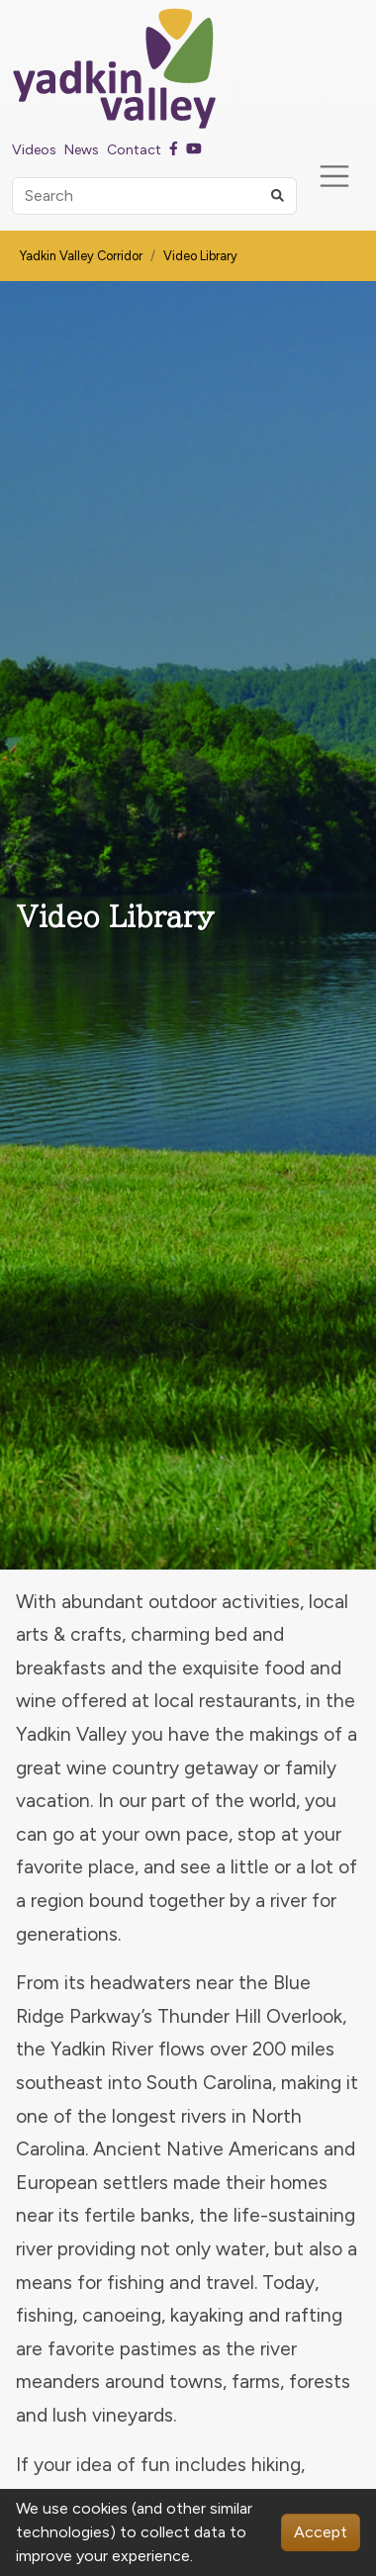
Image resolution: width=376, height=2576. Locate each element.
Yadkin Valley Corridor (81, 255)
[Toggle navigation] (334, 176)
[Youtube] (194, 149)
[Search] (154, 196)
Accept (320, 2532)
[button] (277, 196)
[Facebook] (173, 149)
